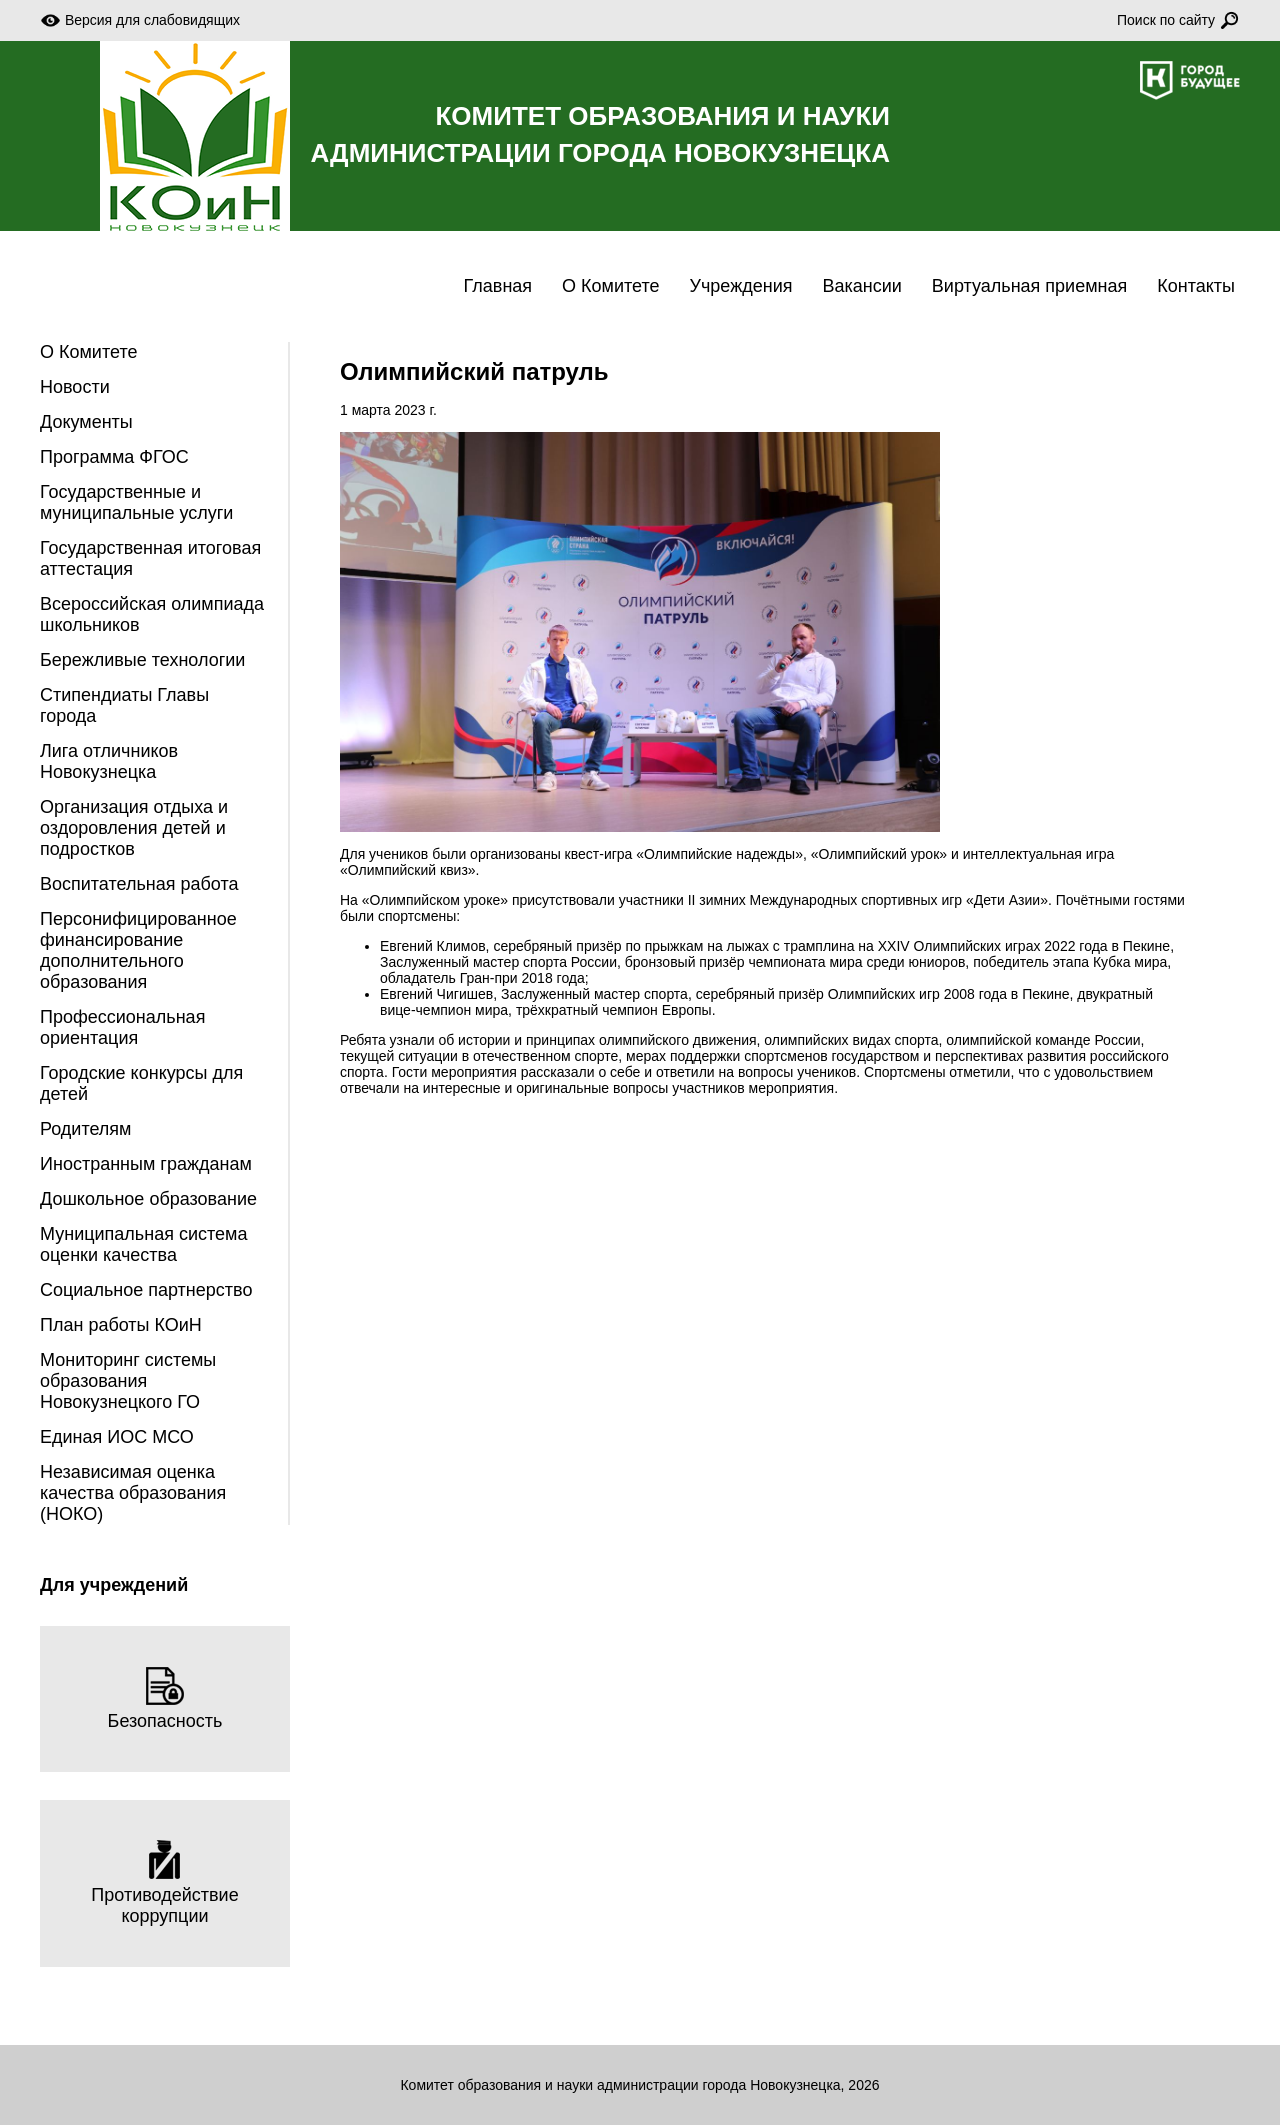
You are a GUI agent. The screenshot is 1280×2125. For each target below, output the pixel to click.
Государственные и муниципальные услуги (136, 502)
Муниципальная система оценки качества (143, 1244)
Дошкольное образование (148, 1199)
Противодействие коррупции (164, 1883)
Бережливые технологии (142, 660)
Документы (86, 422)
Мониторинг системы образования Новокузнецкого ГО (128, 1381)
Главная (498, 286)
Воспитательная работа (139, 884)
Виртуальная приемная (1029, 286)
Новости (75, 387)
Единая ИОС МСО (117, 1437)
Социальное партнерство (146, 1290)
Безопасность (165, 1698)
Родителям (85, 1129)
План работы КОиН (121, 1325)
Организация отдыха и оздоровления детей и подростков (134, 828)
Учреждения (741, 286)
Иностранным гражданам (146, 1164)
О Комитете (610, 286)
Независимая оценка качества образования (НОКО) (133, 1493)
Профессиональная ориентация (122, 1027)
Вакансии (861, 286)
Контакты (1196, 286)
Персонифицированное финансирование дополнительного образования (138, 950)
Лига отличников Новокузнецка (109, 761)
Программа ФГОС (114, 457)
